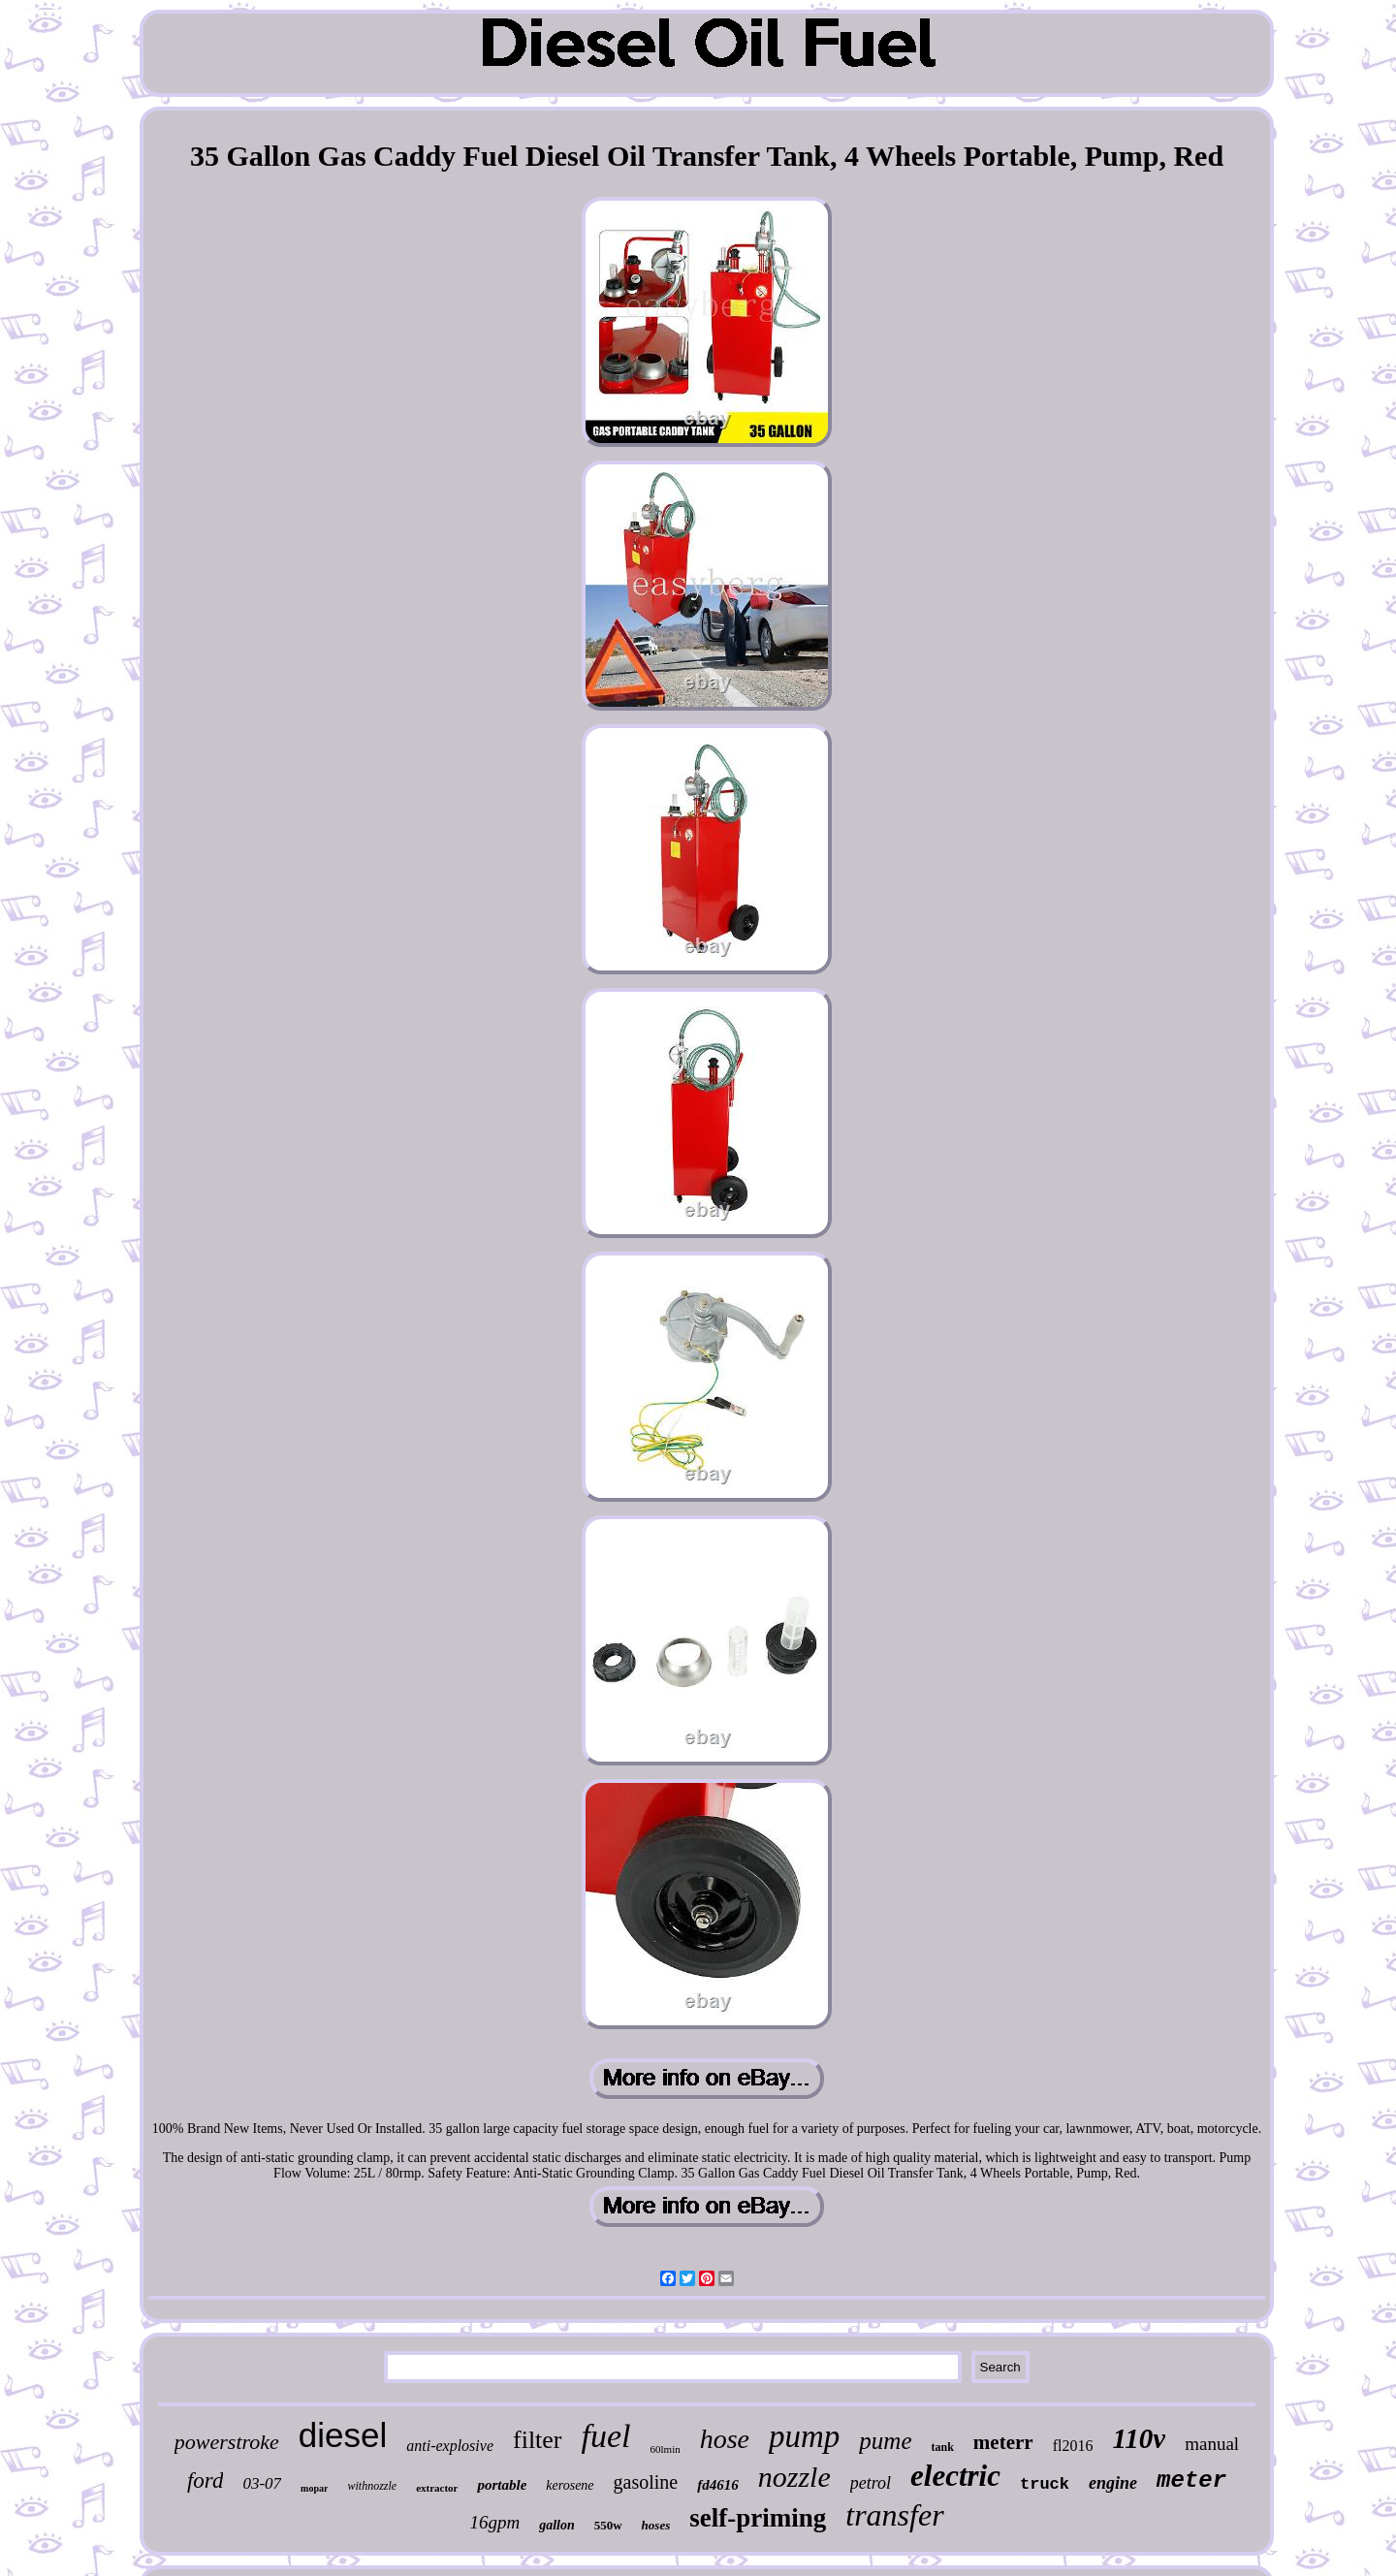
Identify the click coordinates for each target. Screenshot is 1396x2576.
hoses (656, 2525)
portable (501, 2485)
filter (537, 2440)
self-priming (757, 2517)
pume (885, 2441)
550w (608, 2525)
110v (1138, 2438)
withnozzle (372, 2486)
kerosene (569, 2485)
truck (1044, 2484)
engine (1113, 2483)
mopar (314, 2488)
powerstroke (226, 2442)
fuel (606, 2436)
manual (1212, 2443)
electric (955, 2476)
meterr (1003, 2442)
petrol (870, 2483)
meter (1191, 2480)
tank (943, 2447)
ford (205, 2480)
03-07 (261, 2483)
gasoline (646, 2482)
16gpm (494, 2522)
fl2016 (1073, 2445)
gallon (557, 2525)
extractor (437, 2488)
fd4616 (718, 2485)
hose (724, 2439)
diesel (343, 2435)
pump (804, 2436)
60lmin (665, 2449)
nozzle (794, 2477)
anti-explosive (449, 2445)
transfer (894, 2514)
